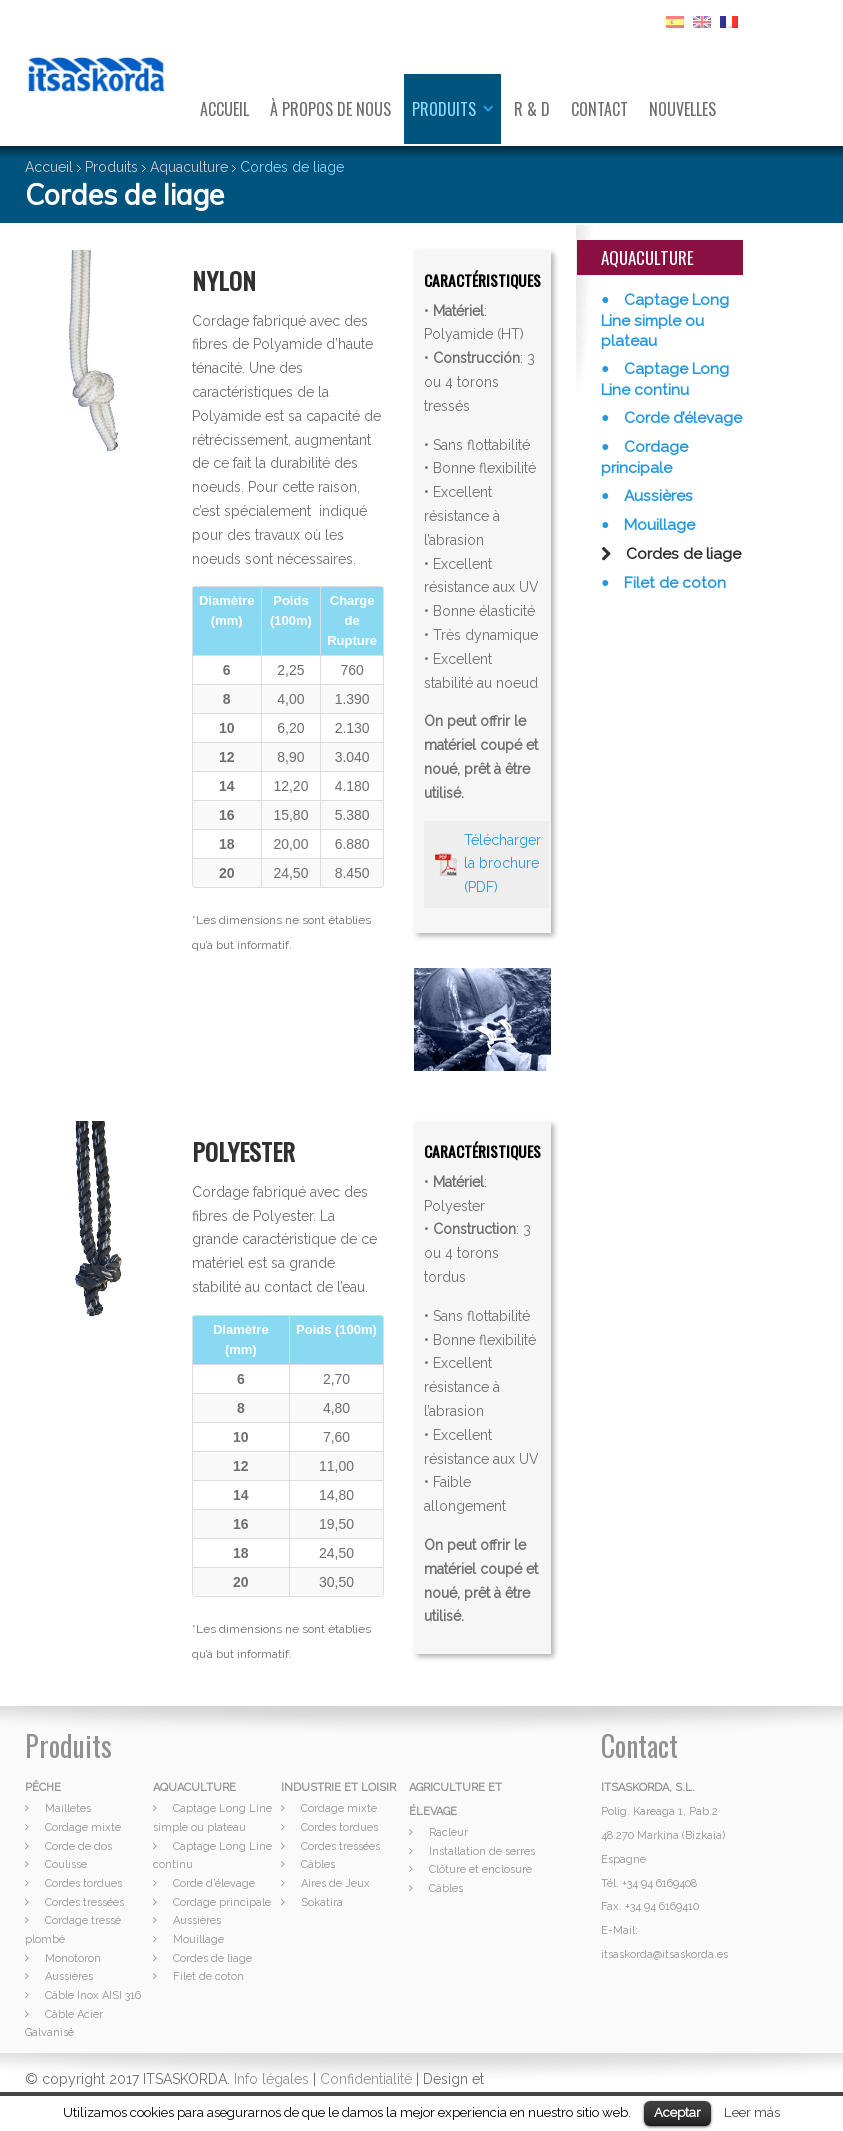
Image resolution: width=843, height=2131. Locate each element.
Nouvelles (682, 109)
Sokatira (322, 1902)
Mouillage (657, 525)
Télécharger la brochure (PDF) (502, 864)
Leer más (752, 2112)
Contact (599, 109)
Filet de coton (673, 583)
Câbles (318, 1864)
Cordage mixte (83, 1827)
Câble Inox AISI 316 (93, 1995)
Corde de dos (78, 1846)
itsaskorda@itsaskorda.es (664, 1954)
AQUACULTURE (194, 1787)
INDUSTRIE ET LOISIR (338, 1787)
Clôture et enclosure (480, 1869)
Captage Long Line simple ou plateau (665, 320)
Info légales (271, 2079)
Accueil (224, 109)
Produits (444, 109)
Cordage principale (644, 457)
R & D (532, 109)
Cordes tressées (84, 1902)
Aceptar (677, 2112)
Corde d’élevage (681, 418)
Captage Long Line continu (665, 379)
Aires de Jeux (335, 1883)
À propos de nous (330, 109)
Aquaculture (189, 167)
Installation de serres (482, 1851)
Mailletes (68, 1808)
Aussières (656, 496)
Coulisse (66, 1864)
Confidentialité (366, 2079)
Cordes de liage (681, 554)
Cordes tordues (83, 1883)
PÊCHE (43, 1787)
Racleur (448, 1832)
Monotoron (73, 1958)
